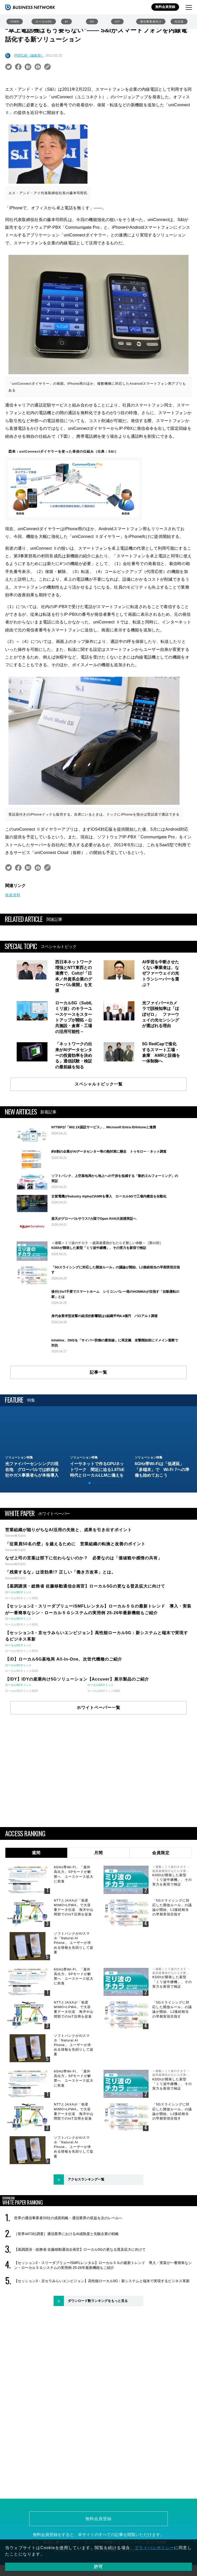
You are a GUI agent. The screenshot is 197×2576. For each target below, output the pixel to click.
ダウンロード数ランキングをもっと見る (98, 2371)
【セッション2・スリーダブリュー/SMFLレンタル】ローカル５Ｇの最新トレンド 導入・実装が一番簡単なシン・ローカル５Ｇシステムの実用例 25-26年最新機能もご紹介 (103, 2335)
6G (92, 21)
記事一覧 (98, 1442)
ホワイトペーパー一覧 (98, 1777)
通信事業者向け (151, 21)
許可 (98, 2566)
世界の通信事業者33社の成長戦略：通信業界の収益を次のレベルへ (68, 2288)
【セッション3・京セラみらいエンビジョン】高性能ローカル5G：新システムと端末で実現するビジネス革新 (102, 2351)
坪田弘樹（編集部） (29, 55)
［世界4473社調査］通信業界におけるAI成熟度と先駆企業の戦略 (66, 2304)
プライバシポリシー (154, 2548)
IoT (117, 21)
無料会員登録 (165, 7)
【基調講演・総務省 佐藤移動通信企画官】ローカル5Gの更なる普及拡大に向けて (80, 2319)
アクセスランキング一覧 (86, 2249)
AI (66, 21)
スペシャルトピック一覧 (99, 1084)
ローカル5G (43, 21)
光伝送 (179, 21)
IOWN (14, 21)
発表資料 (13, 895)
